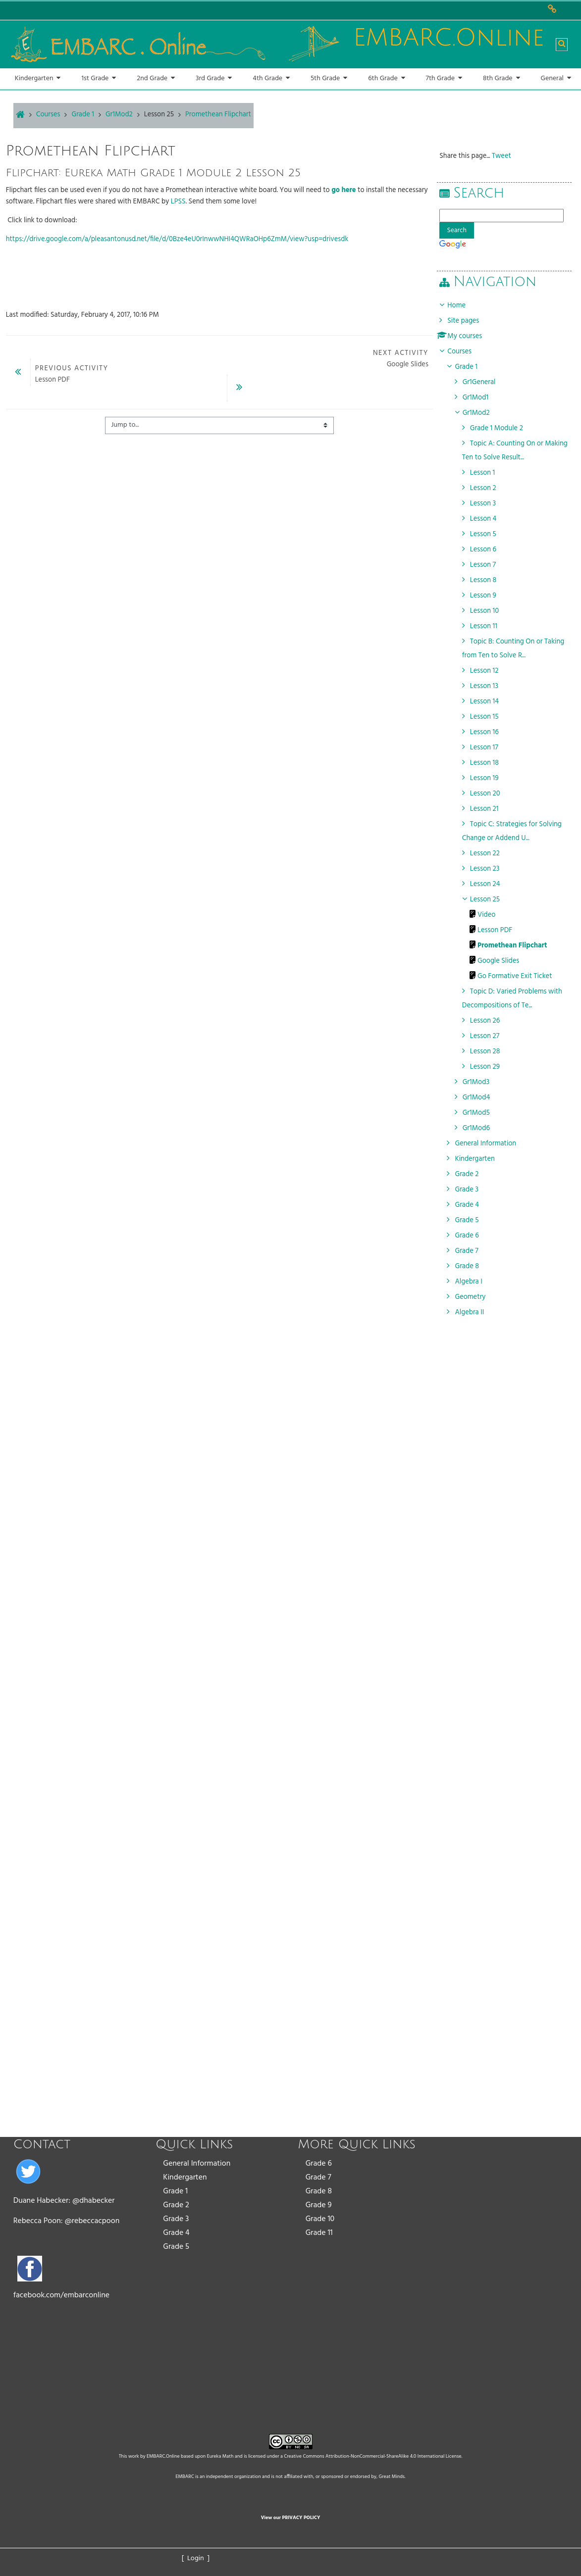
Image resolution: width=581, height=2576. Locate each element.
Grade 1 (175, 2191)
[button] (562, 44)
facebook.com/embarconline (61, 2295)
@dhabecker (93, 2200)
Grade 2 (176, 2205)
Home (463, 305)
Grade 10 (320, 2219)
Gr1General (486, 382)
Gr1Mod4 (483, 1097)
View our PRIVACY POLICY (290, 2518)
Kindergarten (185, 2177)
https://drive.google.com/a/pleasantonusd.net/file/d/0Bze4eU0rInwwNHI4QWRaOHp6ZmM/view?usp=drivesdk (177, 239)
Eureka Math (220, 2456)
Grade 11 (319, 2233)
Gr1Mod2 (483, 413)
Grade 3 (176, 2219)
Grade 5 (176, 2246)
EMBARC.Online (163, 2456)
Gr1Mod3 (483, 1082)
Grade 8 (319, 2191)
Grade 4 (176, 2233)
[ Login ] (196, 2558)
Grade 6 (319, 2163)
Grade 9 (319, 2205)
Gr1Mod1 (482, 397)
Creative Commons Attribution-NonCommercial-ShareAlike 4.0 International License (372, 2456)
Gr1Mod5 (483, 1113)
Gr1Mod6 (483, 1128)
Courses (466, 351)
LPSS (178, 201)
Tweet (508, 156)
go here (343, 190)
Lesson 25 (159, 114)
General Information (196, 2163)
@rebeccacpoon (91, 2221)
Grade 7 (318, 2177)
